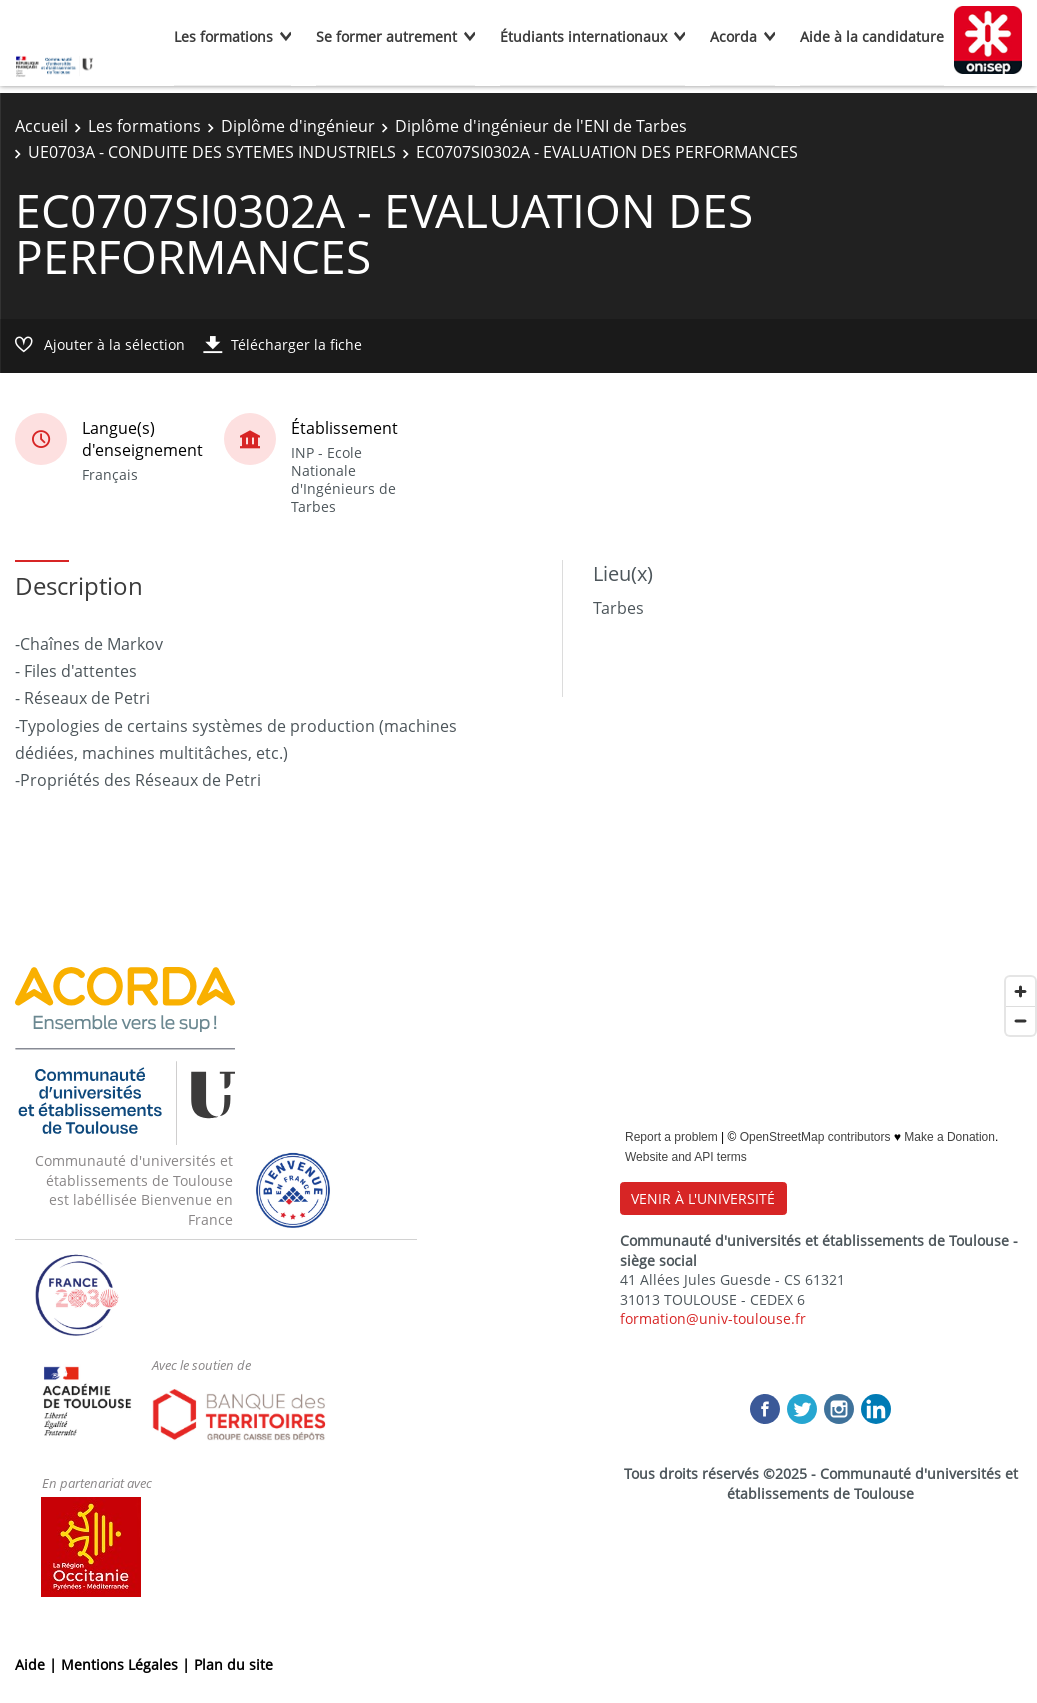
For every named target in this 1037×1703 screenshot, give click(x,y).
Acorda (733, 36)
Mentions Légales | (127, 1664)
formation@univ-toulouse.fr (713, 1318)
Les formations (223, 36)
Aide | (38, 1664)
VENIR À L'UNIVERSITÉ (703, 1198)
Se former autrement (386, 36)
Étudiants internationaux (583, 36)
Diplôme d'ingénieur (298, 126)
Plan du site (233, 1664)
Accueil (41, 126)
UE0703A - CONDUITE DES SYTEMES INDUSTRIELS (212, 152)
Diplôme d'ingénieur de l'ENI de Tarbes (541, 126)
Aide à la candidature (872, 36)
